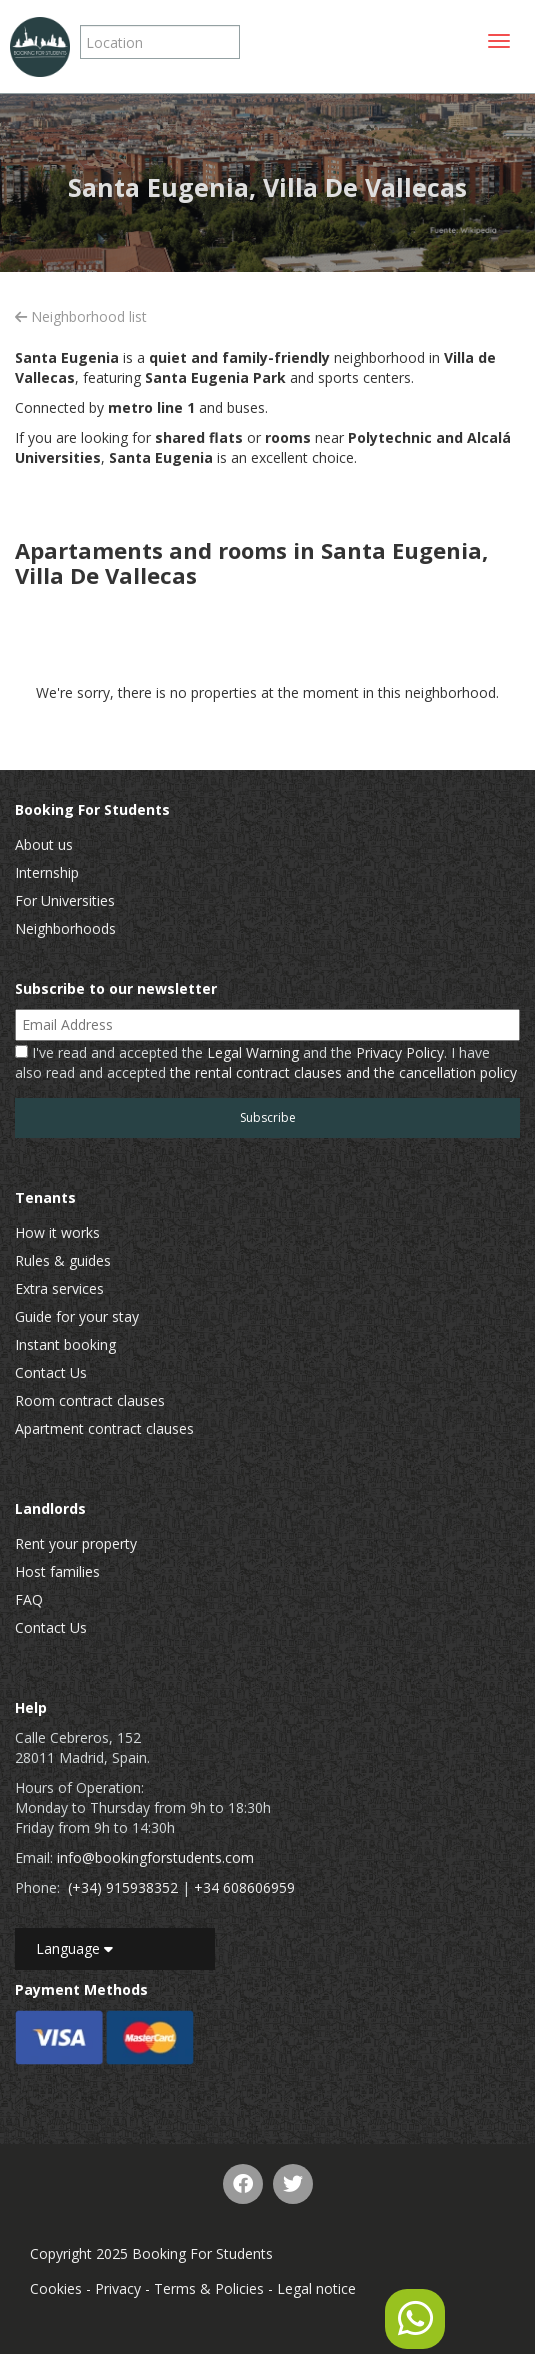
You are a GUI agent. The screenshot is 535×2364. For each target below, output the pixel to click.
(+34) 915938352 (123, 1887)
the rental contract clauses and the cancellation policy (343, 1072)
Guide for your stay (77, 1316)
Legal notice (316, 2288)
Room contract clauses (90, 1400)
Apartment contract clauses (104, 1428)
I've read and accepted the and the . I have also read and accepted (266, 1062)
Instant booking (65, 1344)
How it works (57, 1232)
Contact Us (51, 1372)
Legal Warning (253, 1052)
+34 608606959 (244, 1887)
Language (74, 1948)
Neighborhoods (65, 928)
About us (44, 844)
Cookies (56, 2288)
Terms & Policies (209, 2288)
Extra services (59, 1288)
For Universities (65, 900)
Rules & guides (63, 1260)
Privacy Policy (400, 1052)
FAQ (29, 1599)
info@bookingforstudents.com (155, 1857)
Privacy (118, 2288)
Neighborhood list (81, 316)
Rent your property (76, 1543)
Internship (47, 872)
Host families (57, 1571)
